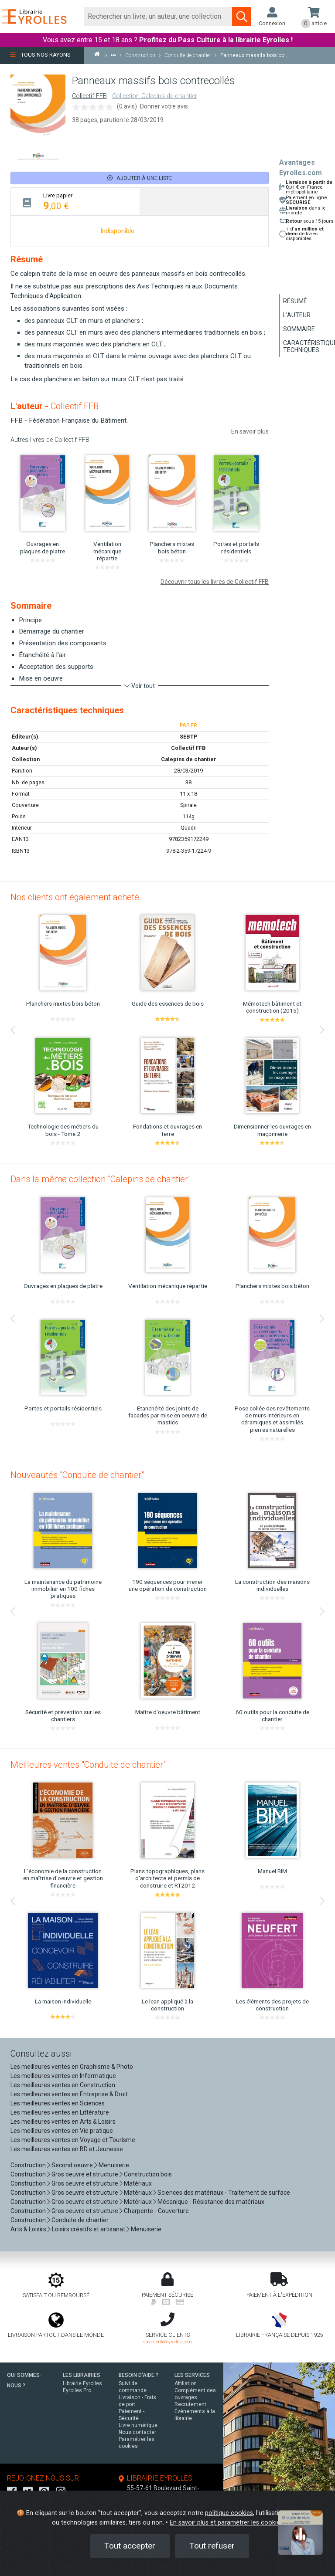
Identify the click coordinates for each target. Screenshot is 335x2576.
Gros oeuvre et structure (84, 2174)
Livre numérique (138, 2425)
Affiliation (185, 2383)
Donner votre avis (164, 106)
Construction (28, 2165)
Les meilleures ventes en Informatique (63, 2075)
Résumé (295, 301)
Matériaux (138, 2183)
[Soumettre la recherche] (241, 16)
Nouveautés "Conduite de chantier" (77, 1475)
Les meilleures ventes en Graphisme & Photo (71, 2066)
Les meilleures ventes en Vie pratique (61, 2130)
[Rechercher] (158, 16)
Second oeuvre (72, 2165)
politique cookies (229, 2513)
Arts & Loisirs (28, 2229)
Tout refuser (212, 2546)
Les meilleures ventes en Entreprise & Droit (69, 2094)
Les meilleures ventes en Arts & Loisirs (63, 2121)
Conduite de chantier (80, 2220)
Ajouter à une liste (139, 178)
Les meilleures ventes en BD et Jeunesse (66, 2149)
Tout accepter (129, 2546)
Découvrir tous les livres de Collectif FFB (215, 581)
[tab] (75, 201)
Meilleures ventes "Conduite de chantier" (88, 1764)
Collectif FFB (89, 96)
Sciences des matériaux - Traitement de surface (223, 2192)
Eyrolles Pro (77, 2390)
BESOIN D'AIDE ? (138, 2375)
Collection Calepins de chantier (154, 96)
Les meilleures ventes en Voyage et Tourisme (72, 2139)
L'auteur (297, 315)
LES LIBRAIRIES (81, 2375)
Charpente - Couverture (156, 2210)
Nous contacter (137, 2432)
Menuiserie (114, 2165)
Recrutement (190, 2404)
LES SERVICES (192, 2375)
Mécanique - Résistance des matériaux (210, 2201)
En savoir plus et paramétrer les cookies (226, 2522)
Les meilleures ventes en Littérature (59, 2112)
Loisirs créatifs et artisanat (88, 2229)
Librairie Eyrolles (82, 2383)
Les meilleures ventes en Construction (62, 2084)
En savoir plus (250, 431)
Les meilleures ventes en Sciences (57, 2103)
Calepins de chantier (188, 759)
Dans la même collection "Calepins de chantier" (100, 1179)
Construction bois (148, 2174)
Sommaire (299, 328)
